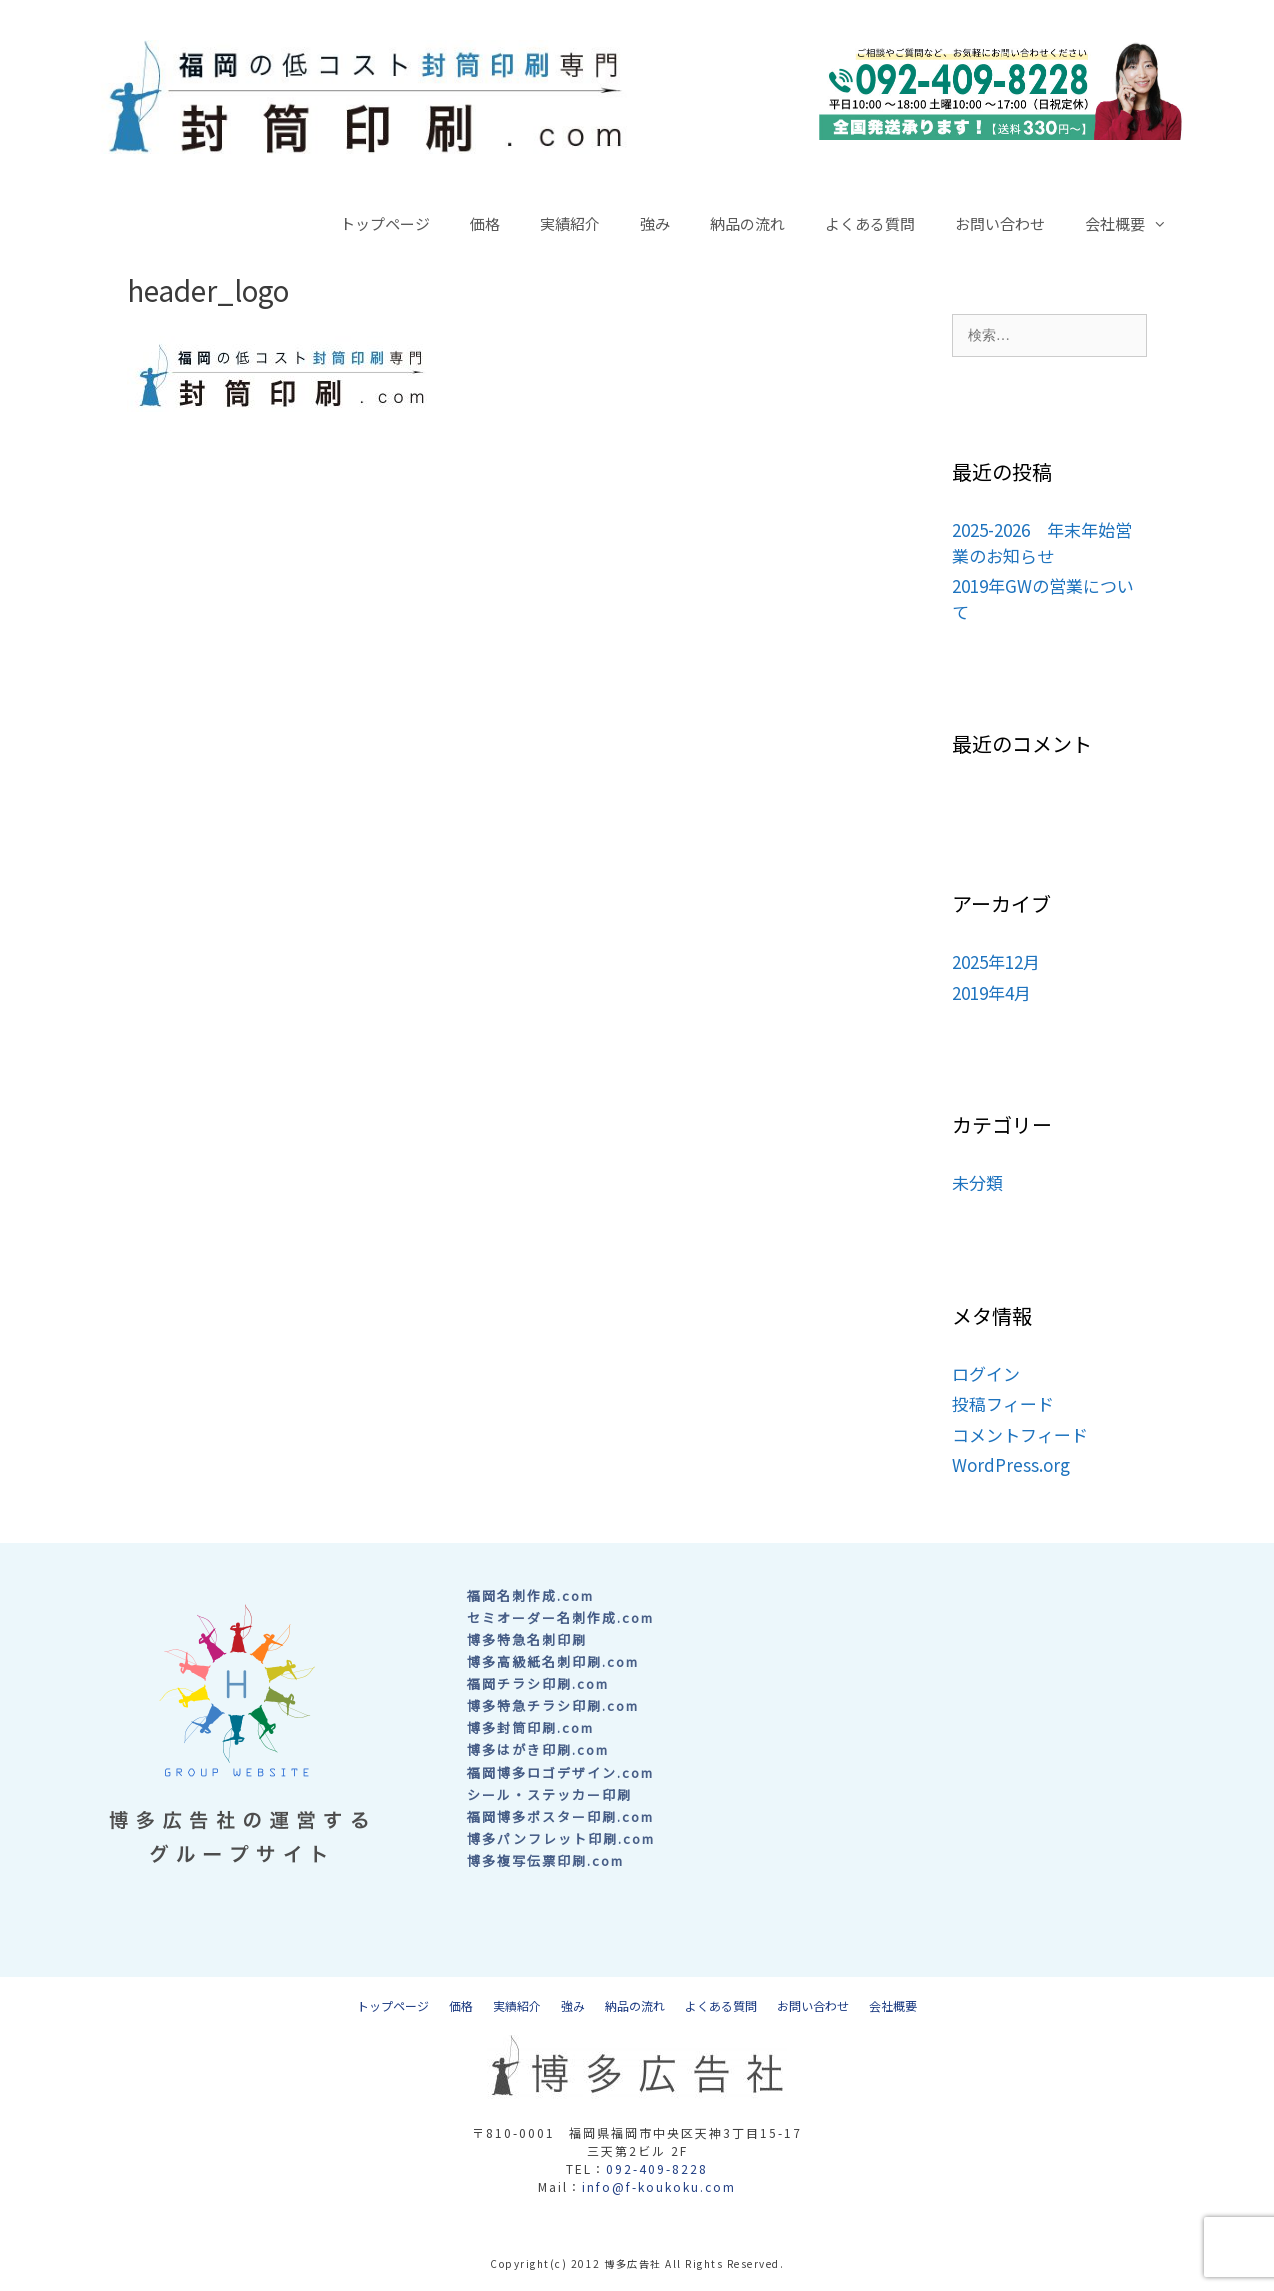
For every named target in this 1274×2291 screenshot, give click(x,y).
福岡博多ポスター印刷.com (560, 1816)
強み (655, 223)
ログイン (986, 1373)
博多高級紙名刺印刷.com (553, 1661)
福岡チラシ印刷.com (538, 1683)
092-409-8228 (657, 2168)
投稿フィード (1003, 1403)
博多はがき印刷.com (538, 1749)
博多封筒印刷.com (530, 1727)
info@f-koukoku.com (659, 2186)
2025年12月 (996, 961)
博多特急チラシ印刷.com (553, 1705)
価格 (485, 223)
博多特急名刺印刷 (527, 1639)
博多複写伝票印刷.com (545, 1860)
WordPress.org (1011, 1464)
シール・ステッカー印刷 (549, 1794)
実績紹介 (570, 223)
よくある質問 (870, 223)
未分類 (977, 1182)
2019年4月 (991, 992)
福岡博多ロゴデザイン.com (560, 1772)
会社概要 (1136, 224)
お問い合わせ (1000, 223)
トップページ (385, 223)
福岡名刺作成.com (530, 1595)
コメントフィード (1020, 1434)
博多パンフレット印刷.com (561, 1838)
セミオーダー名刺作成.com (560, 1617)
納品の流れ (747, 223)
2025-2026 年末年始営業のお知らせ (1042, 542)
